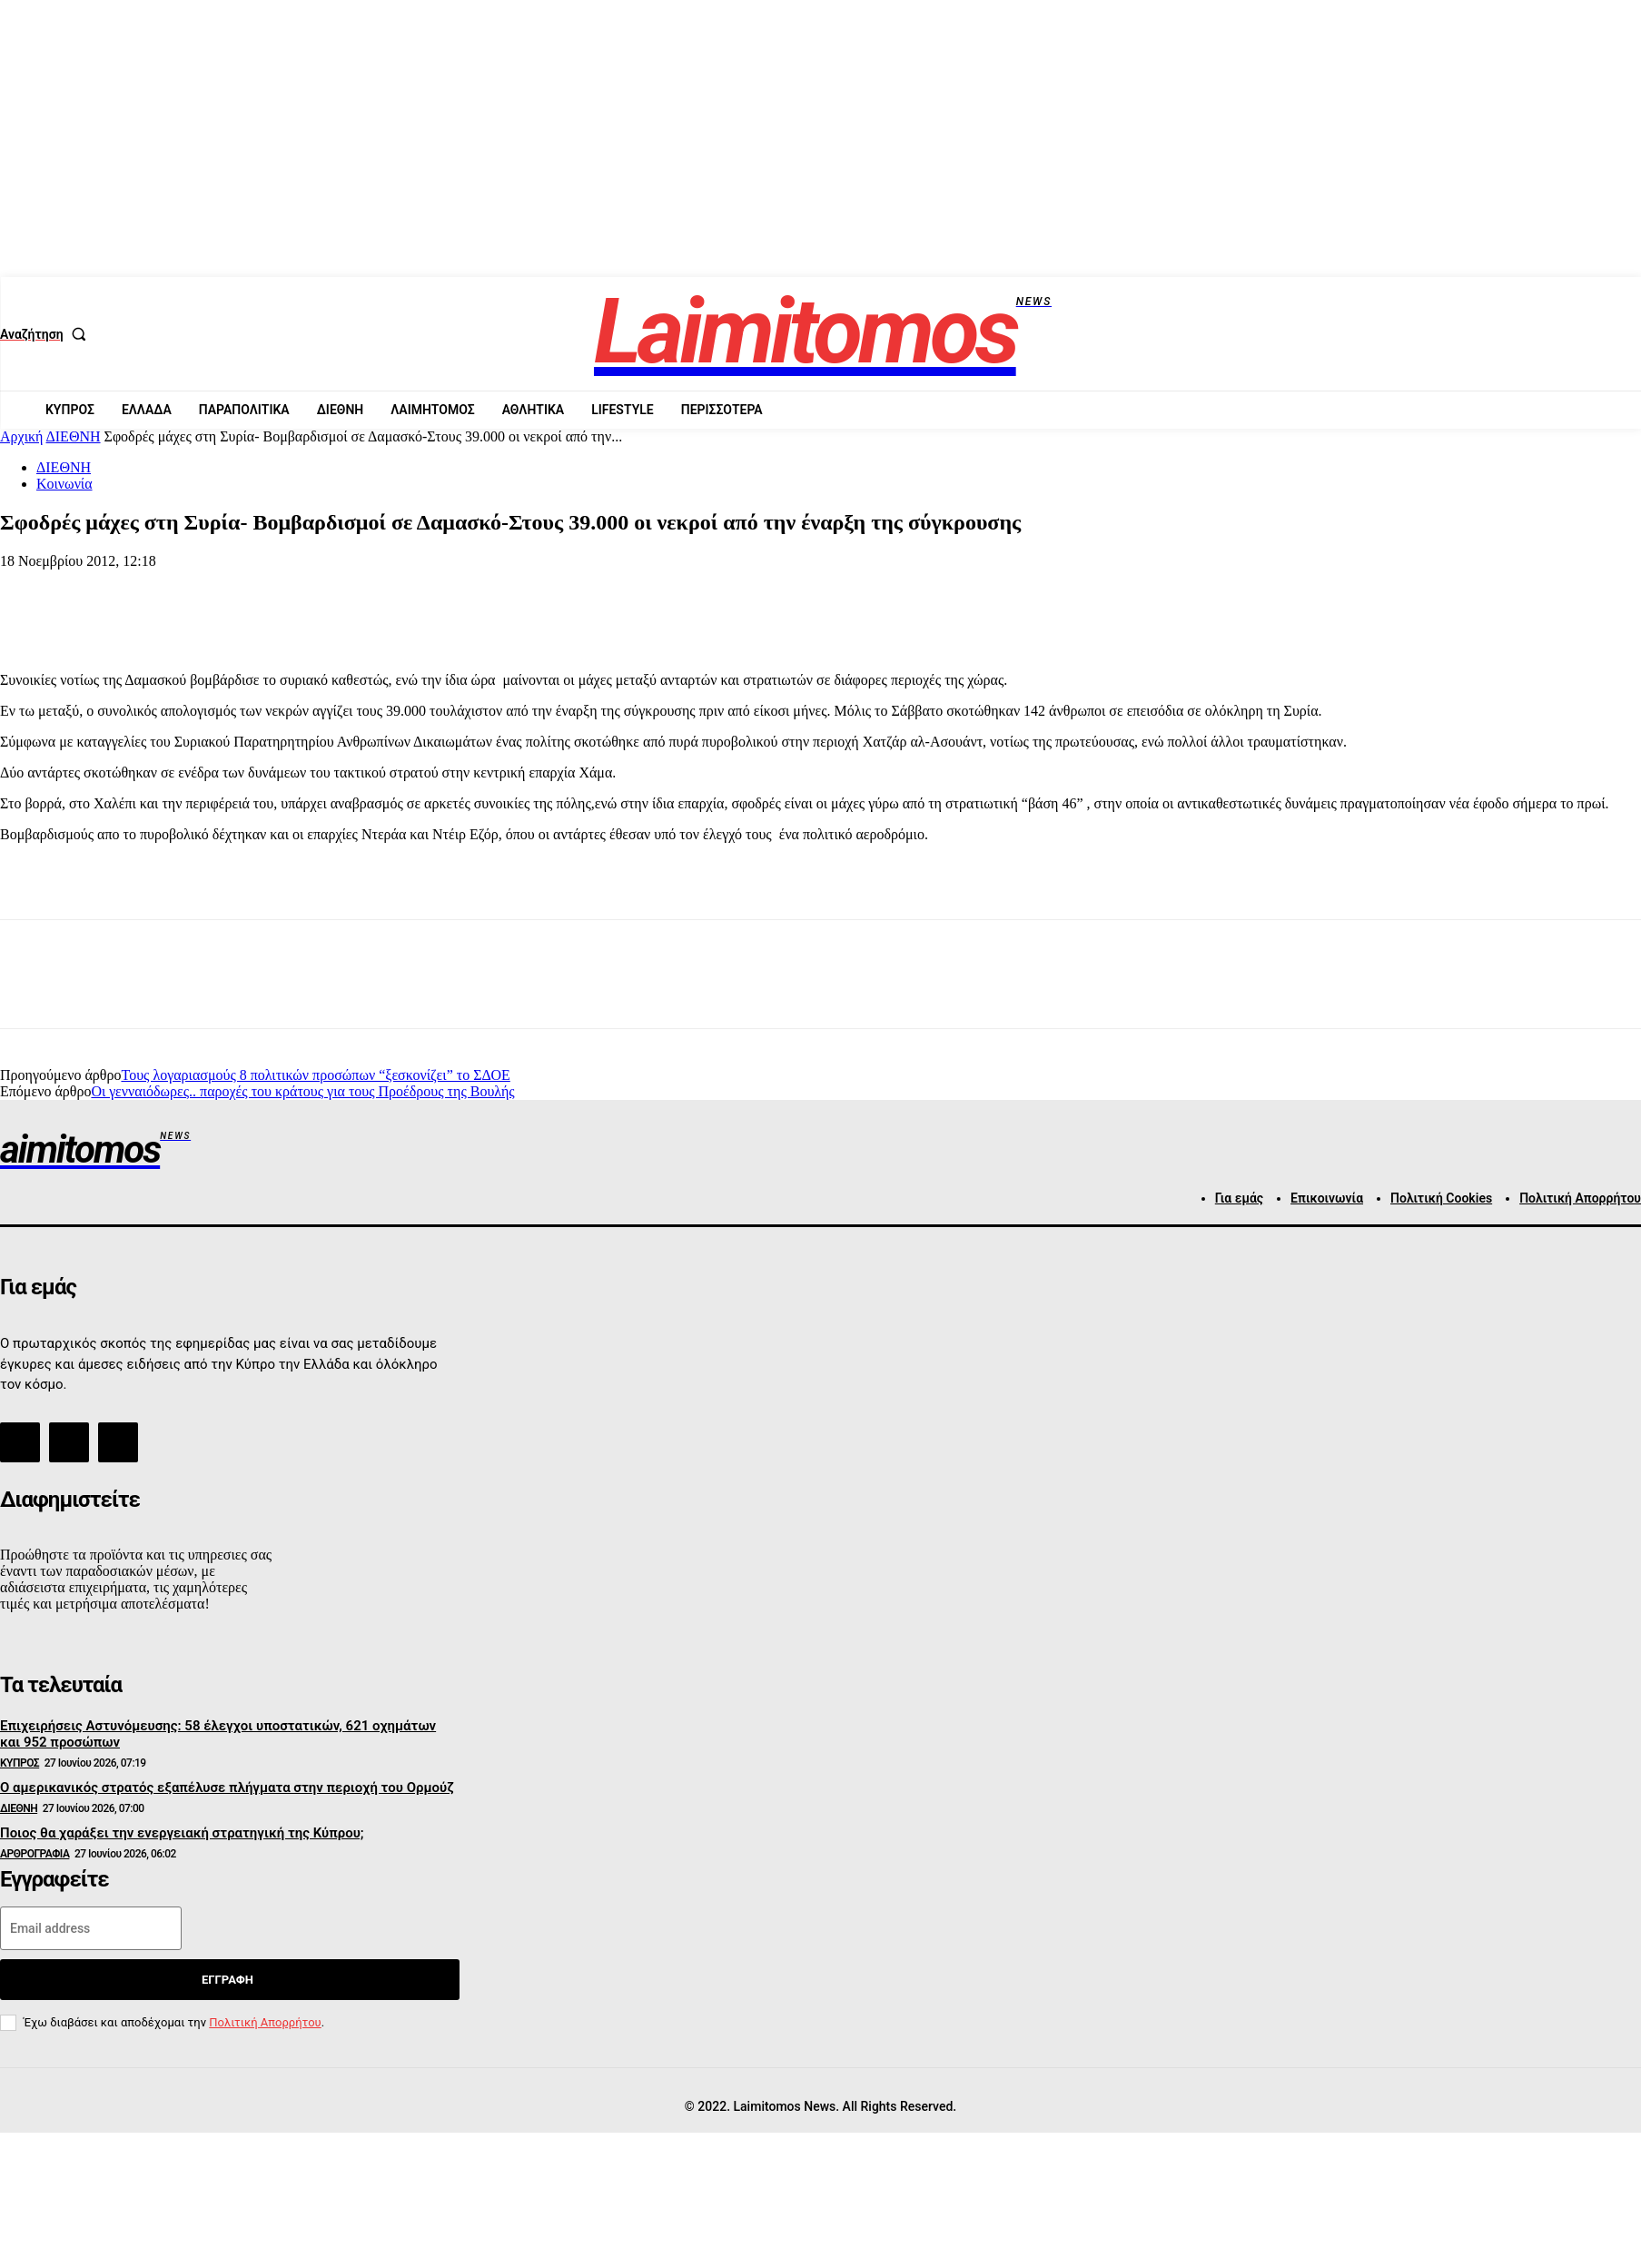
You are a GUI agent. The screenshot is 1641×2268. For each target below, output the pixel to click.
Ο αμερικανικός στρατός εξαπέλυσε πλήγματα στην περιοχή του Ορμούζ (227, 1787)
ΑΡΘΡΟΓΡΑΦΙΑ (34, 1853)
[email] (91, 1928)
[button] (47, 334)
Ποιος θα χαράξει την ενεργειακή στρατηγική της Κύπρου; (182, 1833)
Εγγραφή (227, 1979)
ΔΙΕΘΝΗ (73, 436)
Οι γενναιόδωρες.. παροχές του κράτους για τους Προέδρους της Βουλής (302, 1091)
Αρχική (21, 436)
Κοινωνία (64, 483)
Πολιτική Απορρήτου (265, 2022)
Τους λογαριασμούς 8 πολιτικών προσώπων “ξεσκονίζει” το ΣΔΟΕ (315, 1075)
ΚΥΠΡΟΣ (19, 1763)
